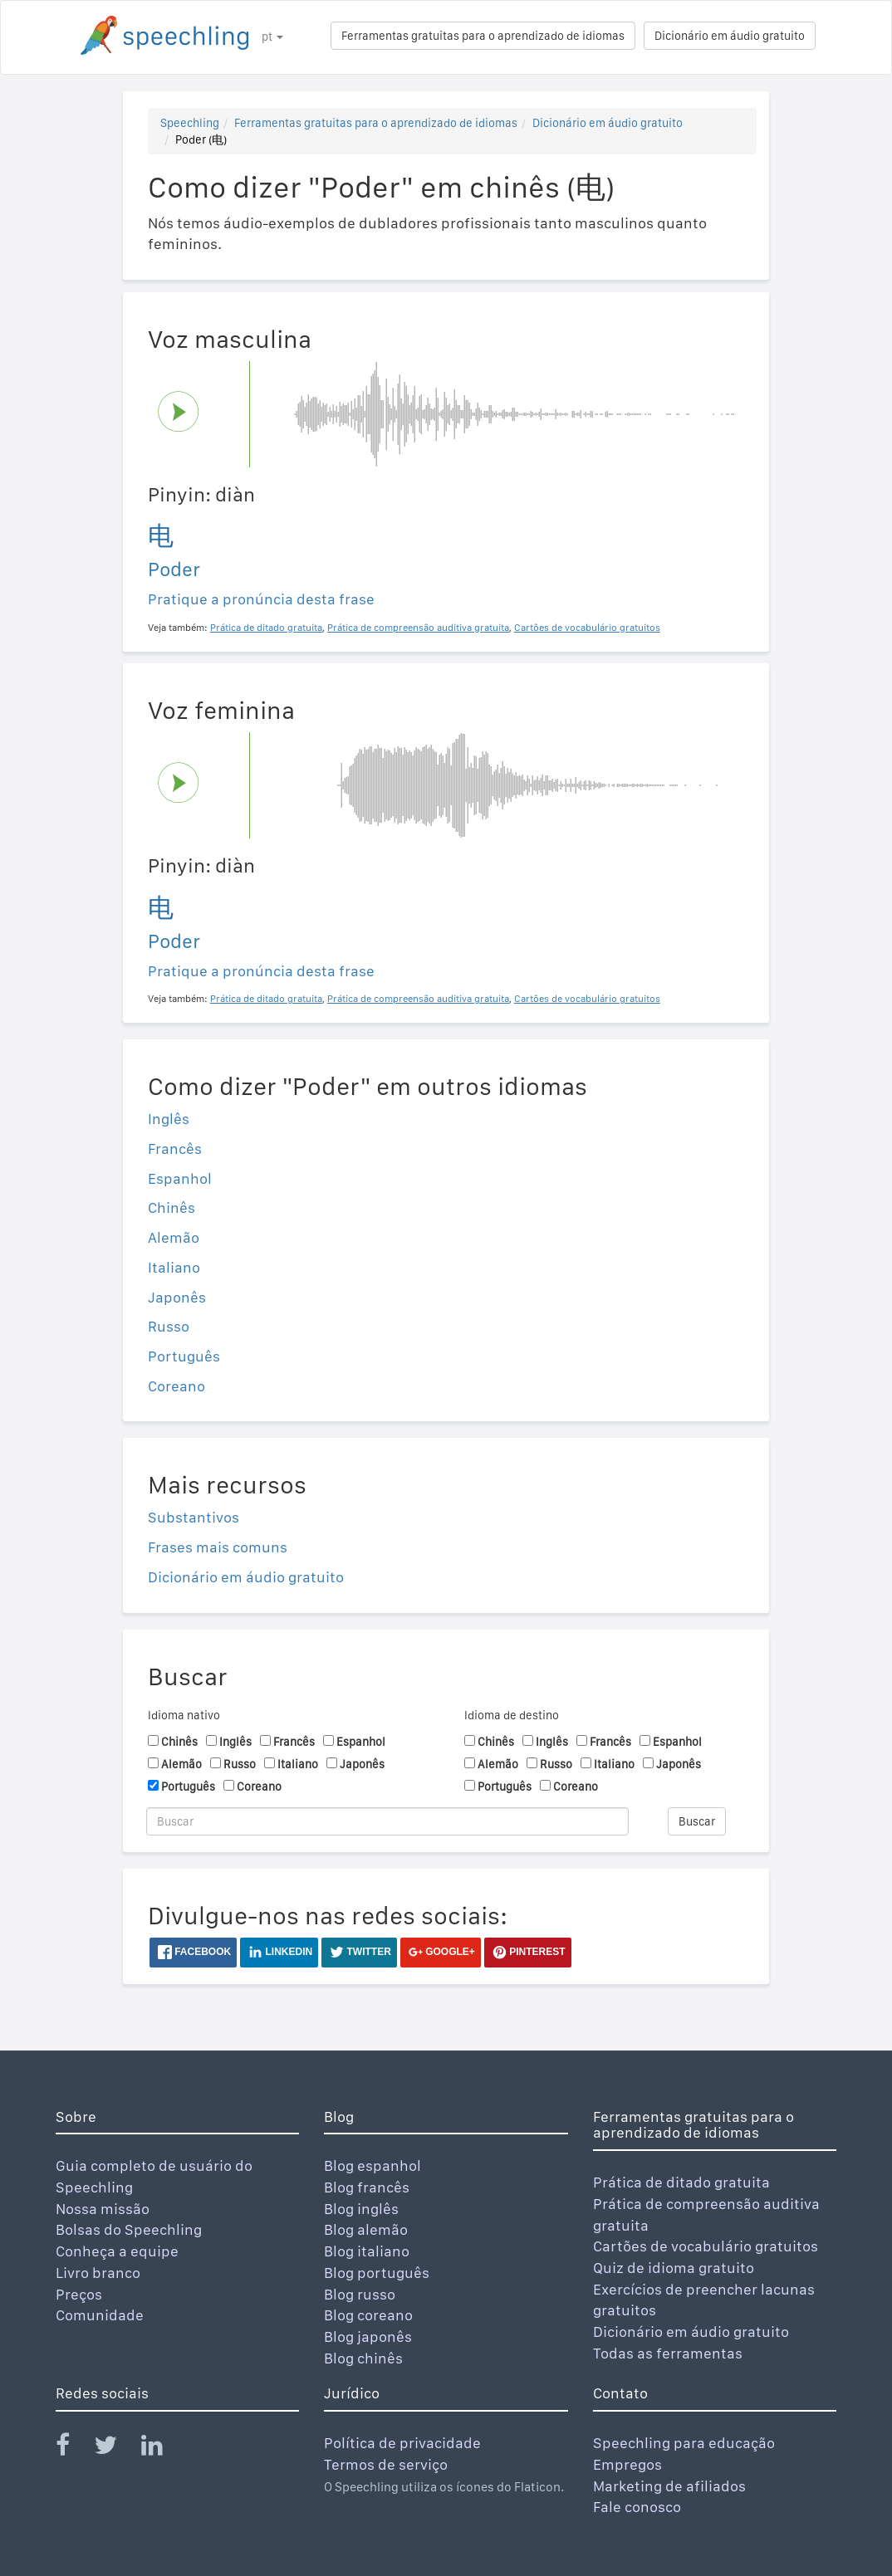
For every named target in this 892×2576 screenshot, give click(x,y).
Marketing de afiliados (669, 2486)
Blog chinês (363, 2358)
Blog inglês (361, 2208)
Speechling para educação (684, 2442)
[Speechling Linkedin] (162, 2448)
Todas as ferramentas (668, 2353)
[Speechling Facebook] (73, 2448)
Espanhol (180, 1178)
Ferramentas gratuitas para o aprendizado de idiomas (483, 35)
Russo (168, 1326)
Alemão (173, 1237)
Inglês (168, 1118)
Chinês (171, 1207)
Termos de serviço (386, 2464)
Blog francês (366, 2187)
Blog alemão (366, 2229)
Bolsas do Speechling (129, 2229)
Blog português (376, 2272)
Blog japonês (368, 2336)
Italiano (174, 1267)
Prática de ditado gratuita (681, 2182)
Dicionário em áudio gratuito (729, 35)
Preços (79, 2294)
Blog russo (359, 2294)
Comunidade (100, 2315)
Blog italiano (366, 2251)
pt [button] (272, 36)
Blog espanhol (372, 2165)
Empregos (627, 2464)
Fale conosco (637, 2506)
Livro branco (98, 2272)
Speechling (189, 123)
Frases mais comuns (217, 1547)
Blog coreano (368, 2315)
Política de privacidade (402, 2442)
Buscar (697, 1821)
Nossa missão (102, 2208)
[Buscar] (387, 1821)
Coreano (176, 1386)
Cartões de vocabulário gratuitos (705, 2246)
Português (184, 1356)
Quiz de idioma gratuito (673, 2267)
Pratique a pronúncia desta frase (261, 599)
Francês (175, 1148)
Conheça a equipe (117, 2251)
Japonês (177, 1297)
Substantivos (193, 1517)
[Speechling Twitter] (116, 2448)
